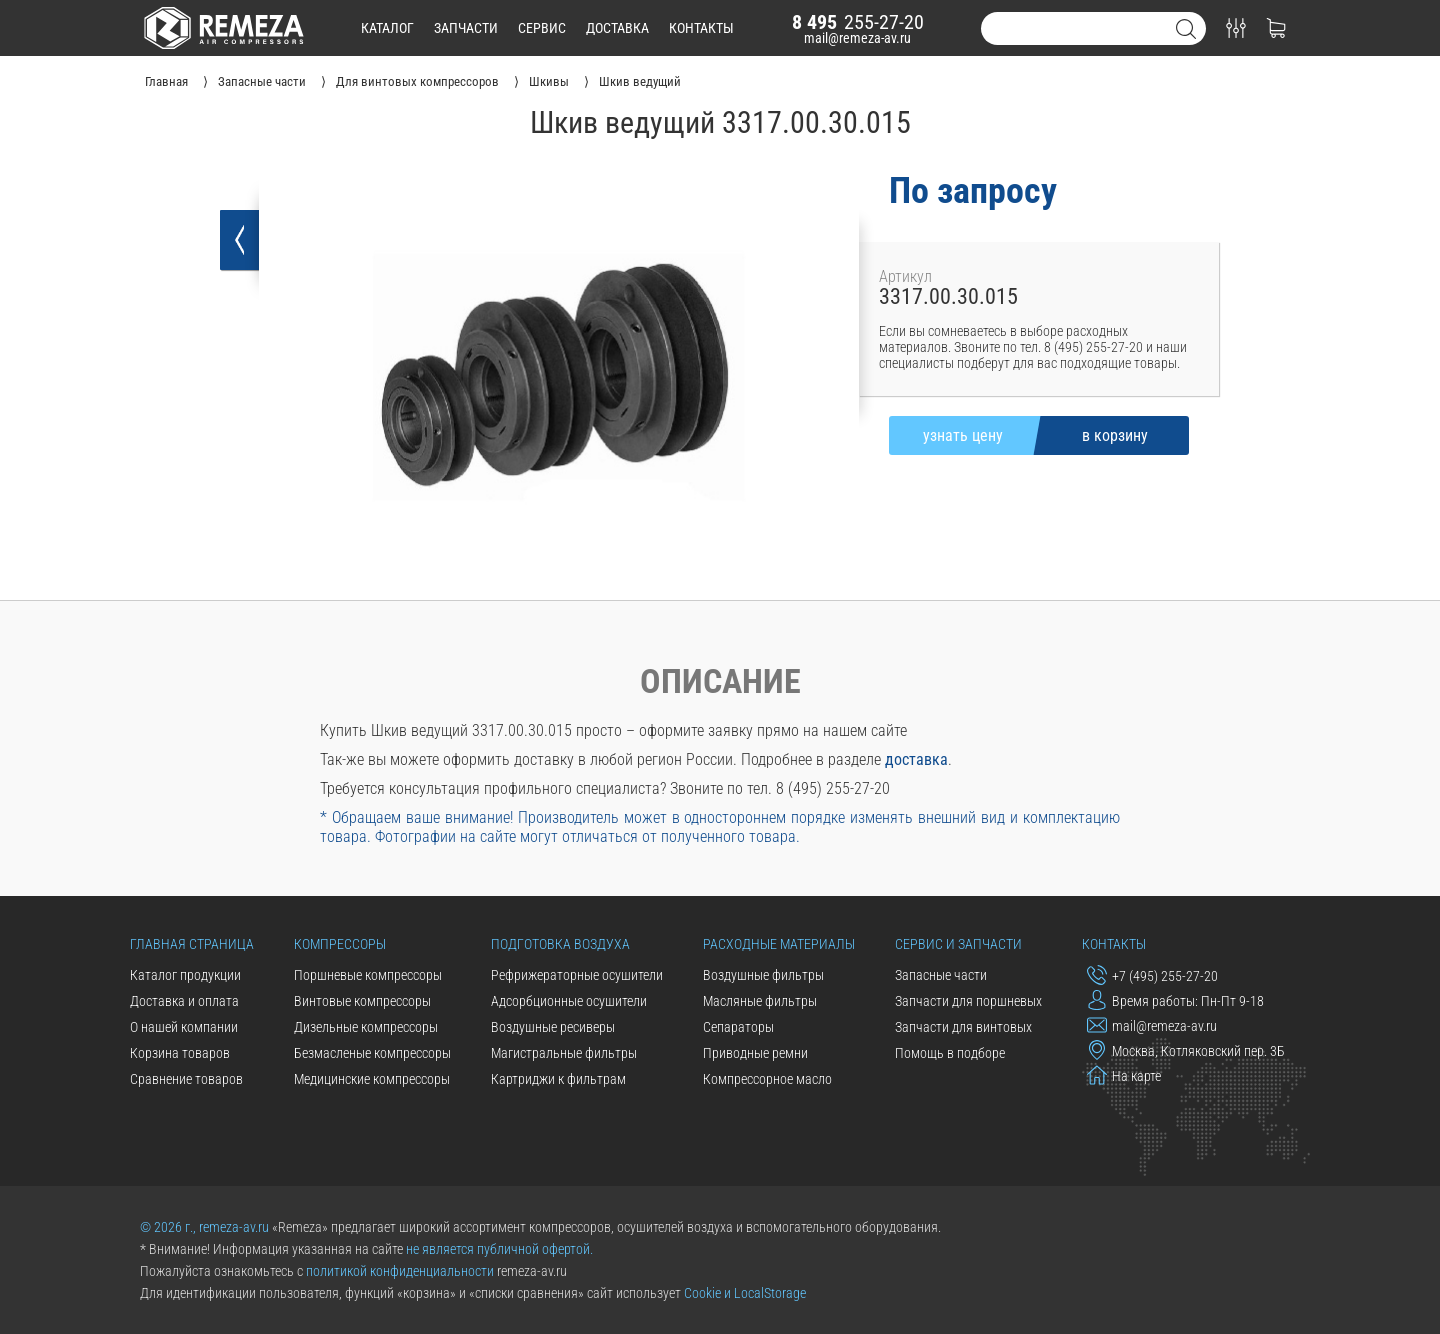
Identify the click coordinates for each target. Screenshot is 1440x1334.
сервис (542, 28)
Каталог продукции (185, 975)
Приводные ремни (755, 1053)
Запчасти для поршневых (968, 1001)
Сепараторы (738, 1027)
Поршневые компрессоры (368, 975)
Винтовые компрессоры (362, 1001)
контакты (701, 28)
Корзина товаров (180, 1053)
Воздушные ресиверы (553, 1027)
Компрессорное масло (767, 1079)
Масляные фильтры (760, 1001)
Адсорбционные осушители (569, 1001)
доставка (617, 28)
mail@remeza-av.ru (857, 38)
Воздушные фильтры (763, 975)
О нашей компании (184, 1027)
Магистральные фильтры (564, 1053)
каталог (387, 28)
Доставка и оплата (184, 1001)
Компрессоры (340, 944)
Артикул (905, 276)
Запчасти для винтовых (963, 1027)
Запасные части (941, 975)
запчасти (466, 28)
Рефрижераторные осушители (577, 975)
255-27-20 (858, 22)
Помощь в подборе (950, 1053)
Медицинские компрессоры (372, 1079)
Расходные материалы (779, 944)
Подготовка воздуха (560, 944)
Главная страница (192, 944)
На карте (1124, 1075)
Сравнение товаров (186, 1079)
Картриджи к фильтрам (558, 1079)
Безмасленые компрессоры (372, 1053)
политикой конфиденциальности (400, 1271)
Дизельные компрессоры (366, 1027)
